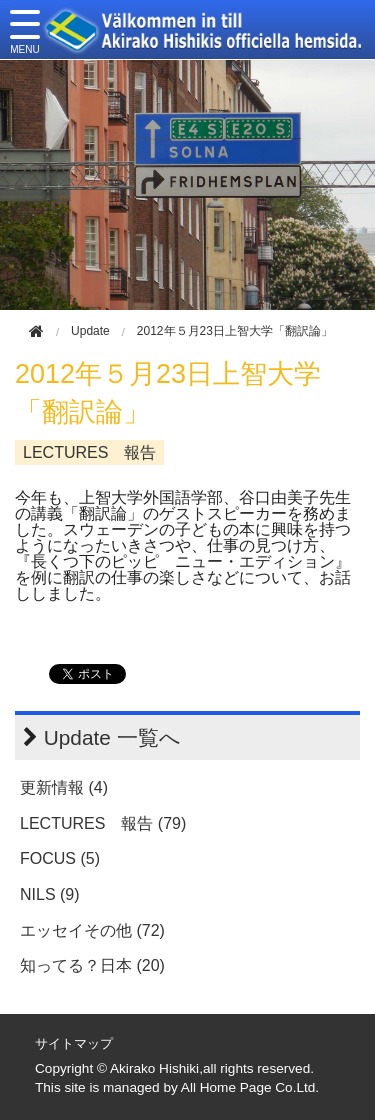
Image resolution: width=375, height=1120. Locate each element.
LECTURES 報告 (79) (103, 823)
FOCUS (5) (60, 858)
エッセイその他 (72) (92, 930)
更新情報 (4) (64, 787)
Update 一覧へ (112, 737)
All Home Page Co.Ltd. (250, 1087)
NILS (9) (50, 894)
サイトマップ (74, 1043)
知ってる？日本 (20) (92, 965)
